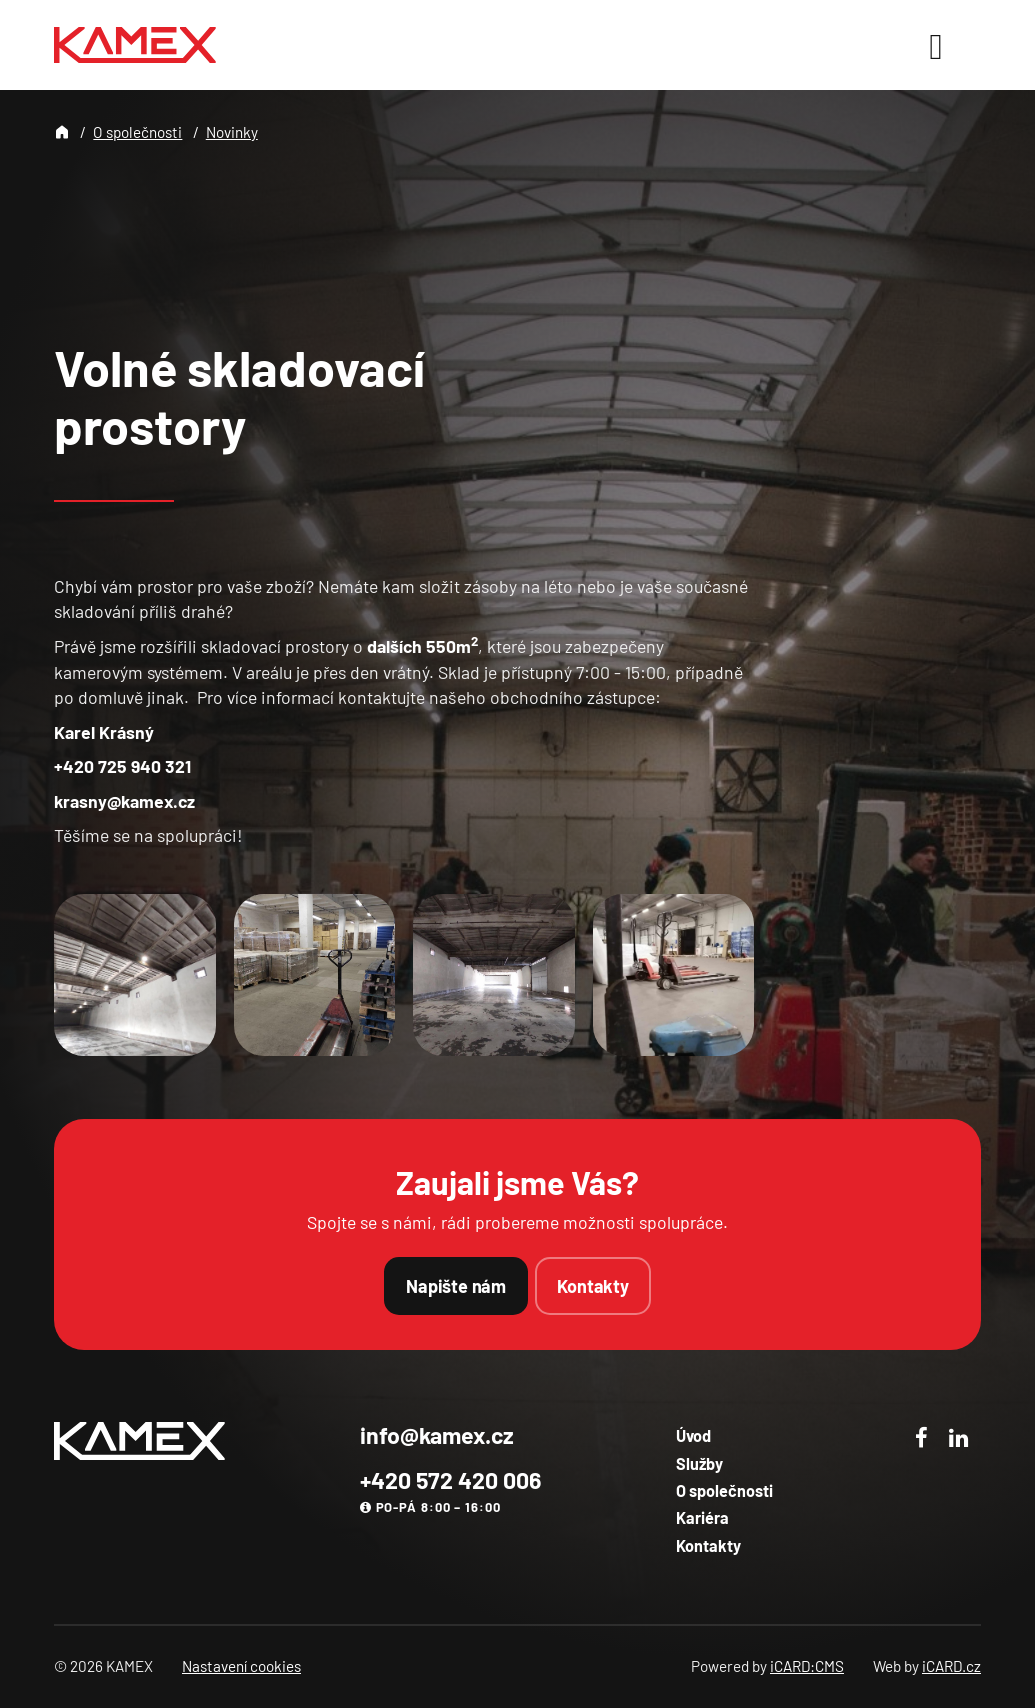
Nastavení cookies (241, 1666)
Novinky (232, 132)
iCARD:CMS (807, 1666)
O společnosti (137, 132)
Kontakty (593, 1286)
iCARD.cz (951, 1666)
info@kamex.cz (437, 1435)
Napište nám (456, 1286)
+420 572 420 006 (450, 1480)
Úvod (693, 1435)
